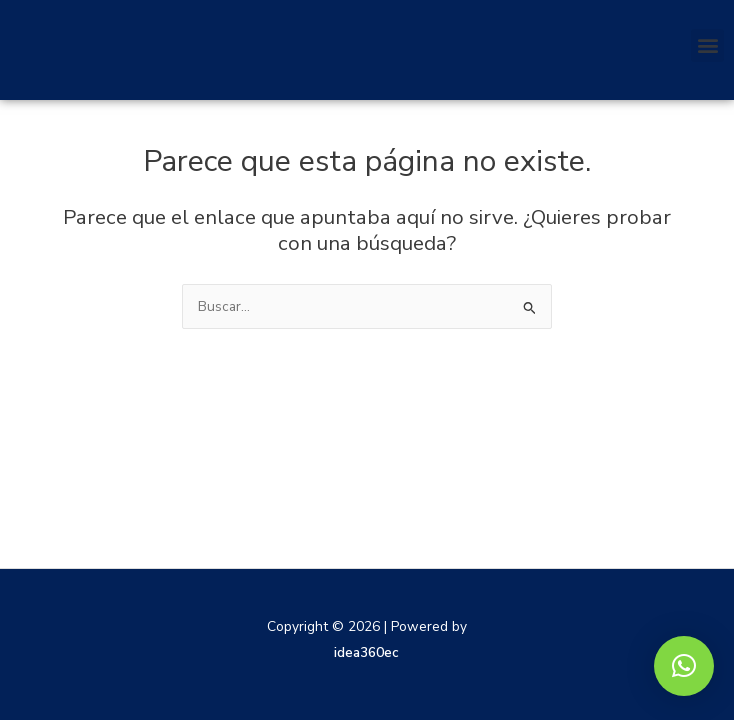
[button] (707, 45)
